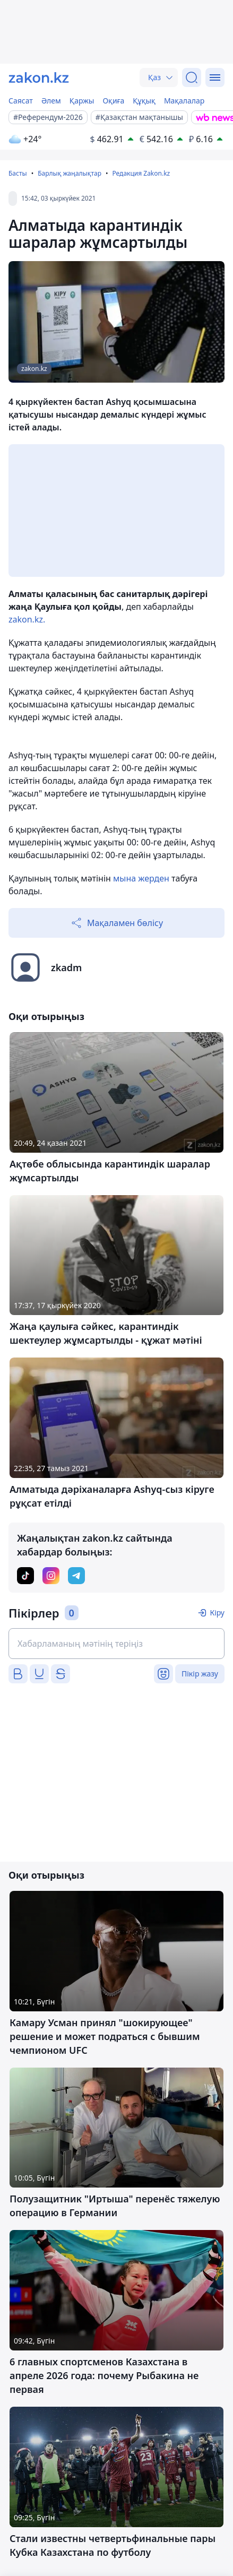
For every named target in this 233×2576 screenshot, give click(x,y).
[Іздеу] (191, 77)
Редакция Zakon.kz (141, 173)
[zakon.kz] (38, 77)
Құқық (144, 101)
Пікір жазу (200, 1674)
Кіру (217, 1612)
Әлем (51, 101)
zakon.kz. (26, 619)
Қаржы (82, 101)
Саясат (20, 101)
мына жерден (141, 878)
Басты (17, 173)
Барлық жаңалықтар (69, 173)
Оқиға (113, 101)
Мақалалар (184, 101)
